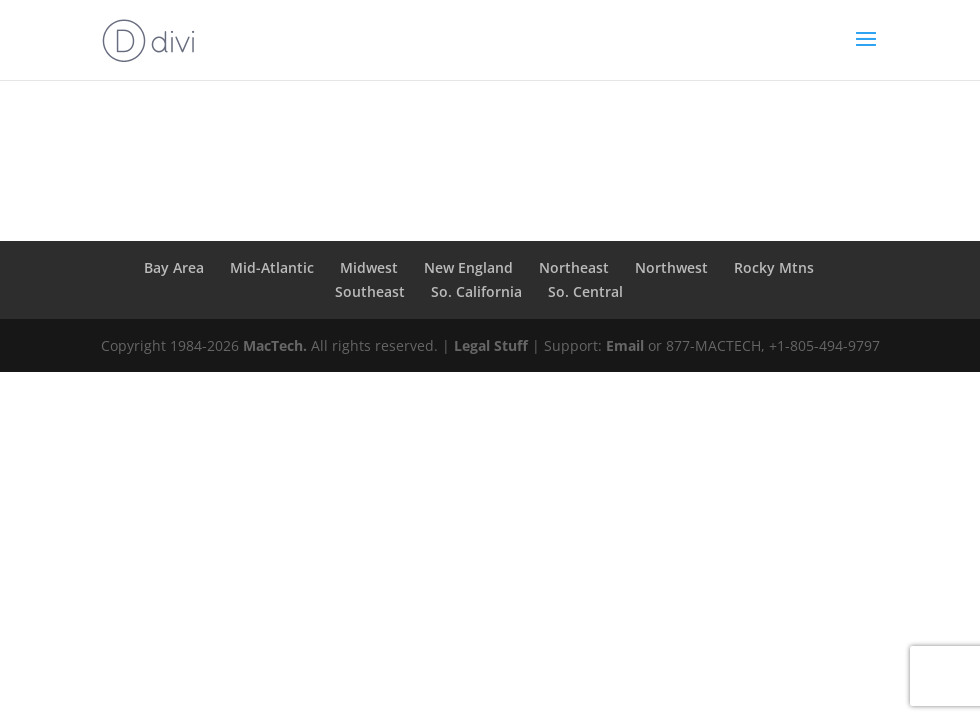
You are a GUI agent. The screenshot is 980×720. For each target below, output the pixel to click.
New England (468, 267)
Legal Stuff (491, 345)
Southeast (370, 291)
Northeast (574, 267)
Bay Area (174, 267)
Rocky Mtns (774, 267)
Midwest (369, 267)
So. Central (585, 291)
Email (625, 345)
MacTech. (275, 345)
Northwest (671, 267)
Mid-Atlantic (272, 267)
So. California (476, 291)
